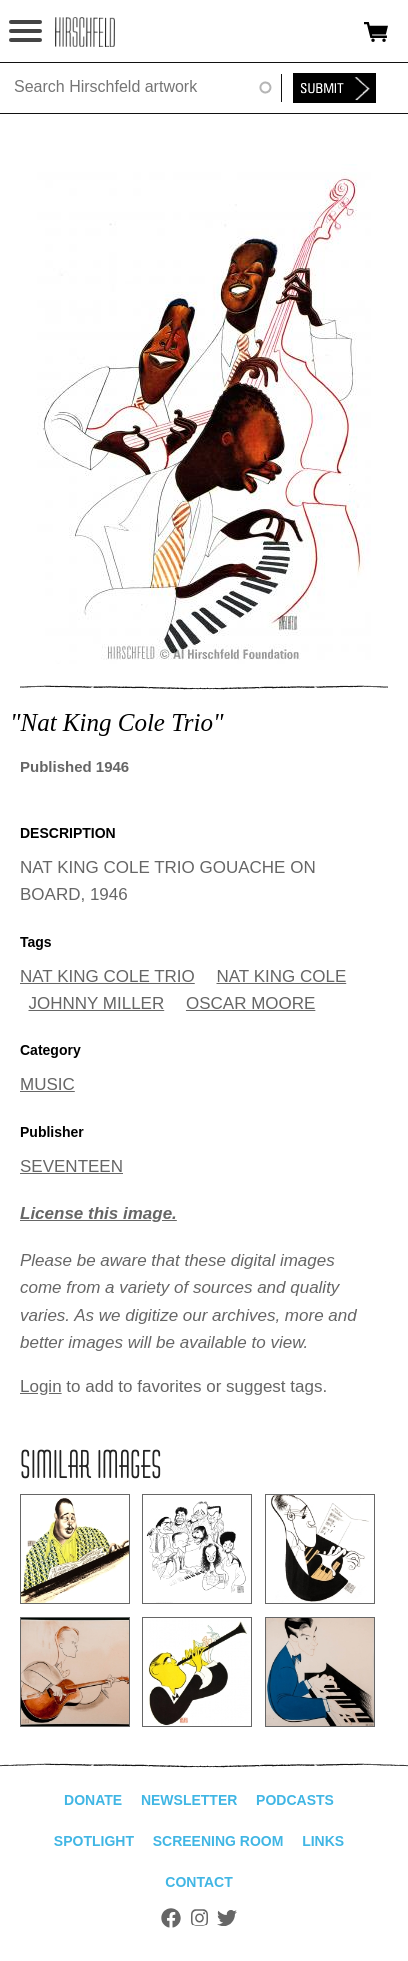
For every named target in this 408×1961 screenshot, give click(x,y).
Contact (198, 1882)
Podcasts (295, 1800)
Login (41, 1386)
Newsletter (189, 1800)
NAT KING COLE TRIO (107, 976)
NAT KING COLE (282, 976)
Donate (93, 1800)
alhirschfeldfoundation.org (85, 32)
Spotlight (94, 1841)
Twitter (227, 1918)
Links (323, 1841)
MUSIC (47, 1084)
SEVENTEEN (71, 1166)
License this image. (98, 1213)
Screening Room (218, 1841)
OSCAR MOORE (250, 1003)
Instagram (199, 1918)
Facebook (171, 1918)
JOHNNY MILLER (97, 1003)
